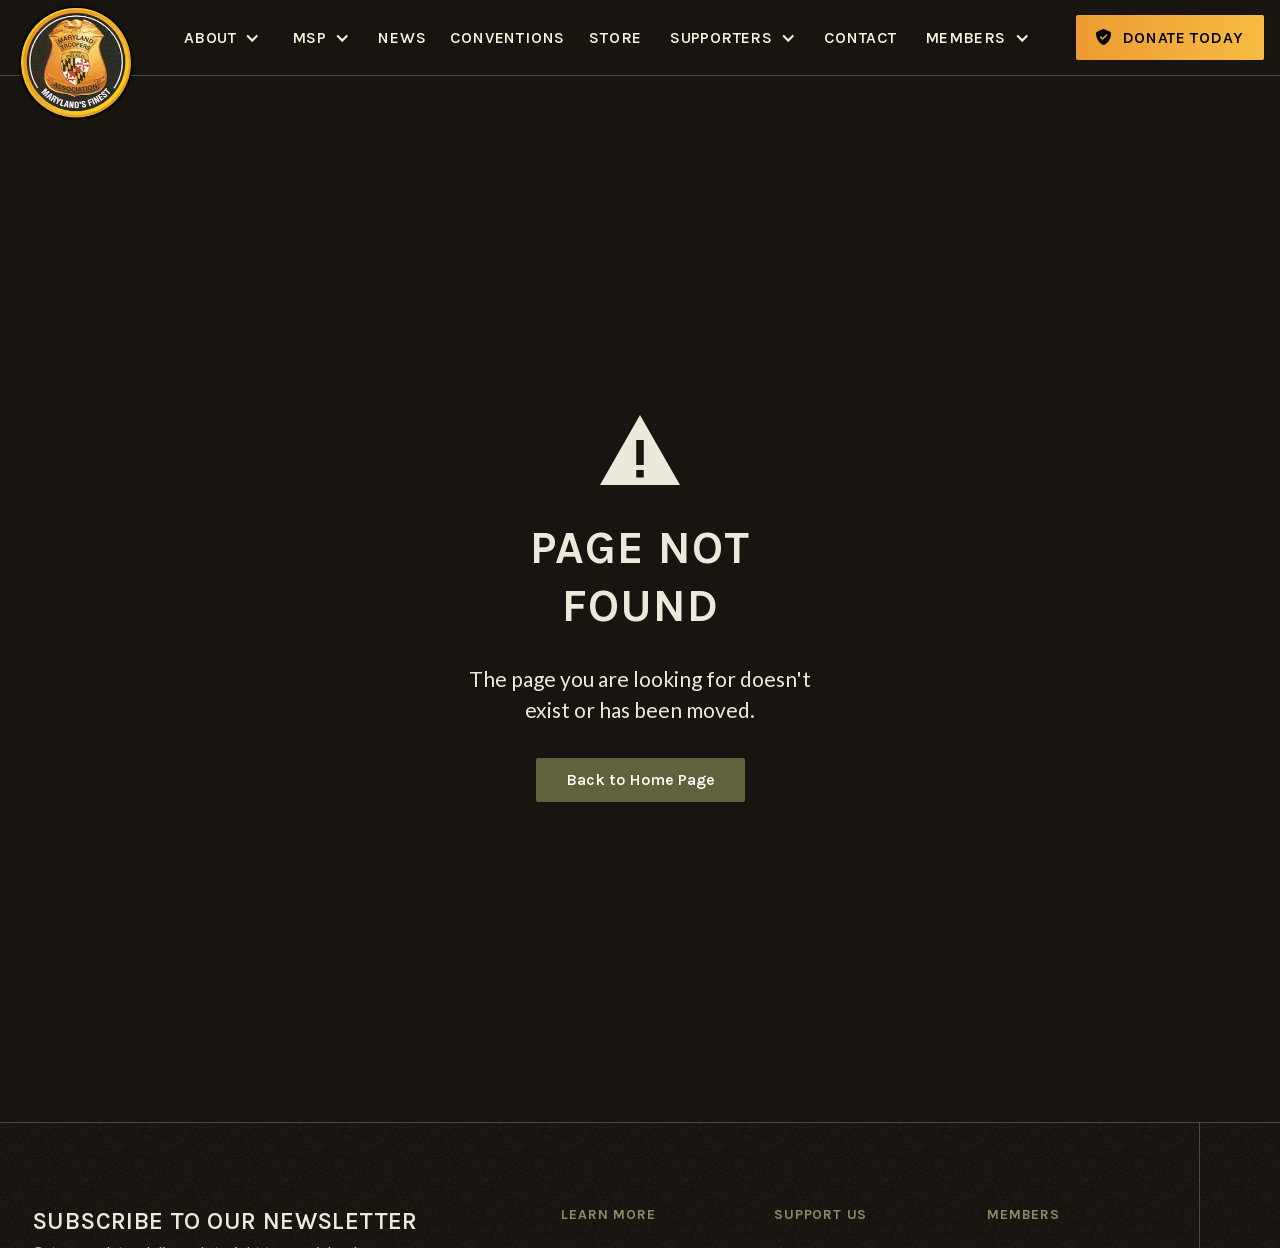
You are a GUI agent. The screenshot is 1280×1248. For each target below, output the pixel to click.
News (402, 37)
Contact (860, 37)
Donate (1170, 37)
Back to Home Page (640, 779)
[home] (76, 37)
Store (615, 37)
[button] (222, 37)
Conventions (507, 37)
